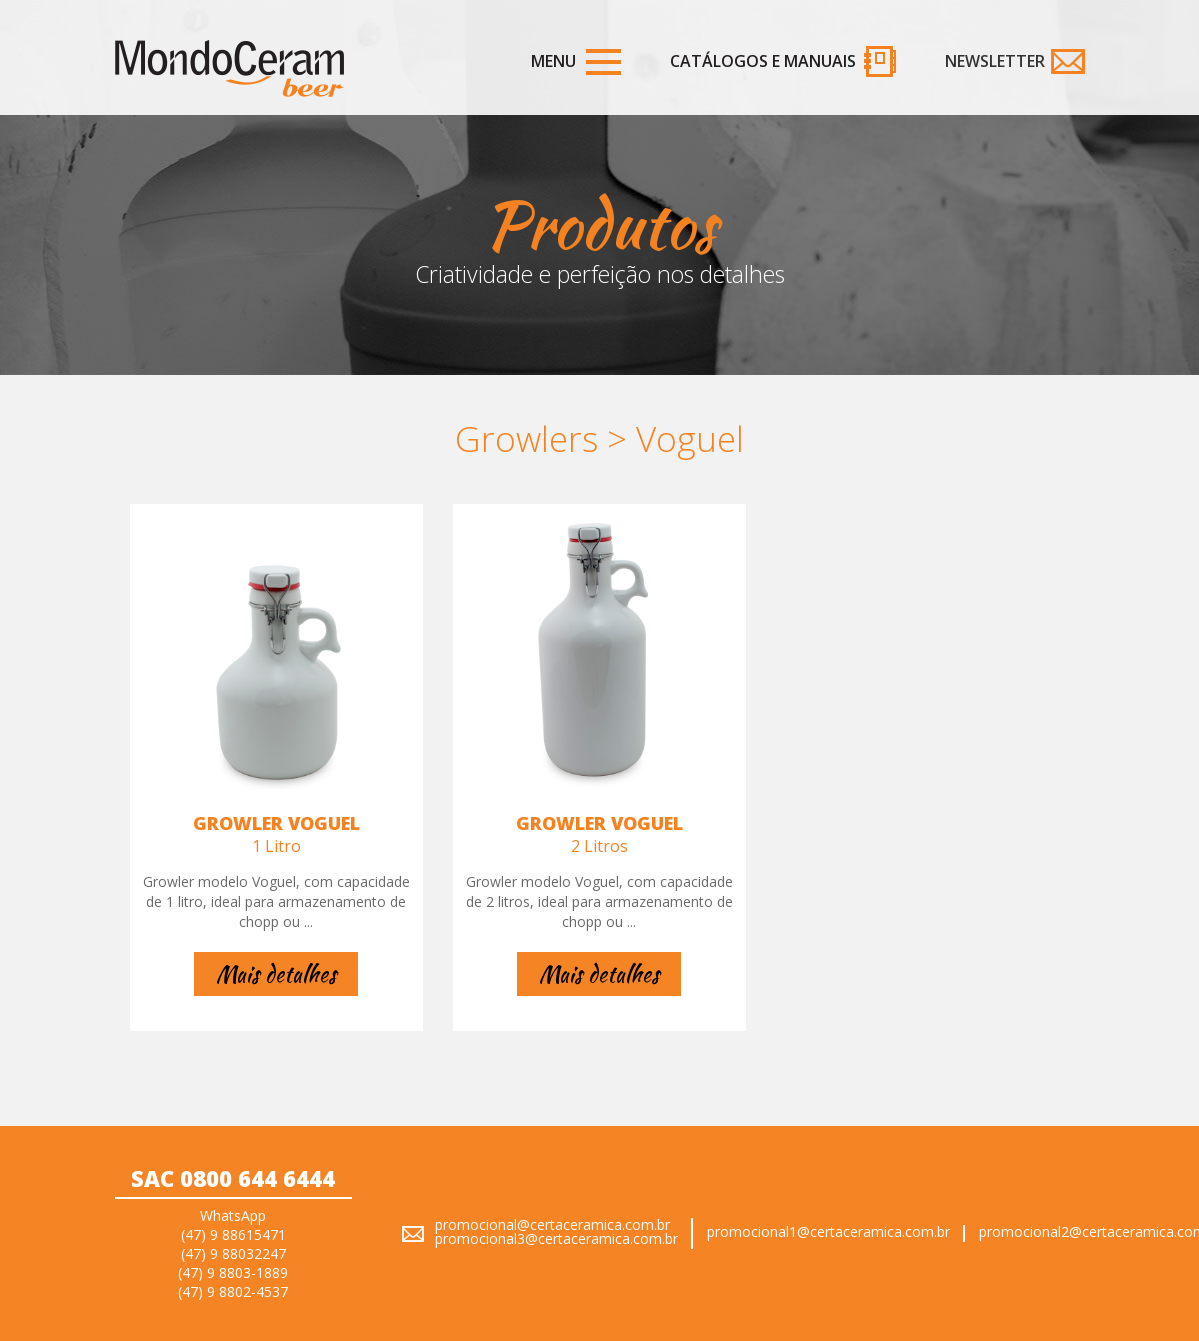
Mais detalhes (276, 974)
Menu (553, 61)
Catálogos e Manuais (763, 61)
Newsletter (995, 61)
